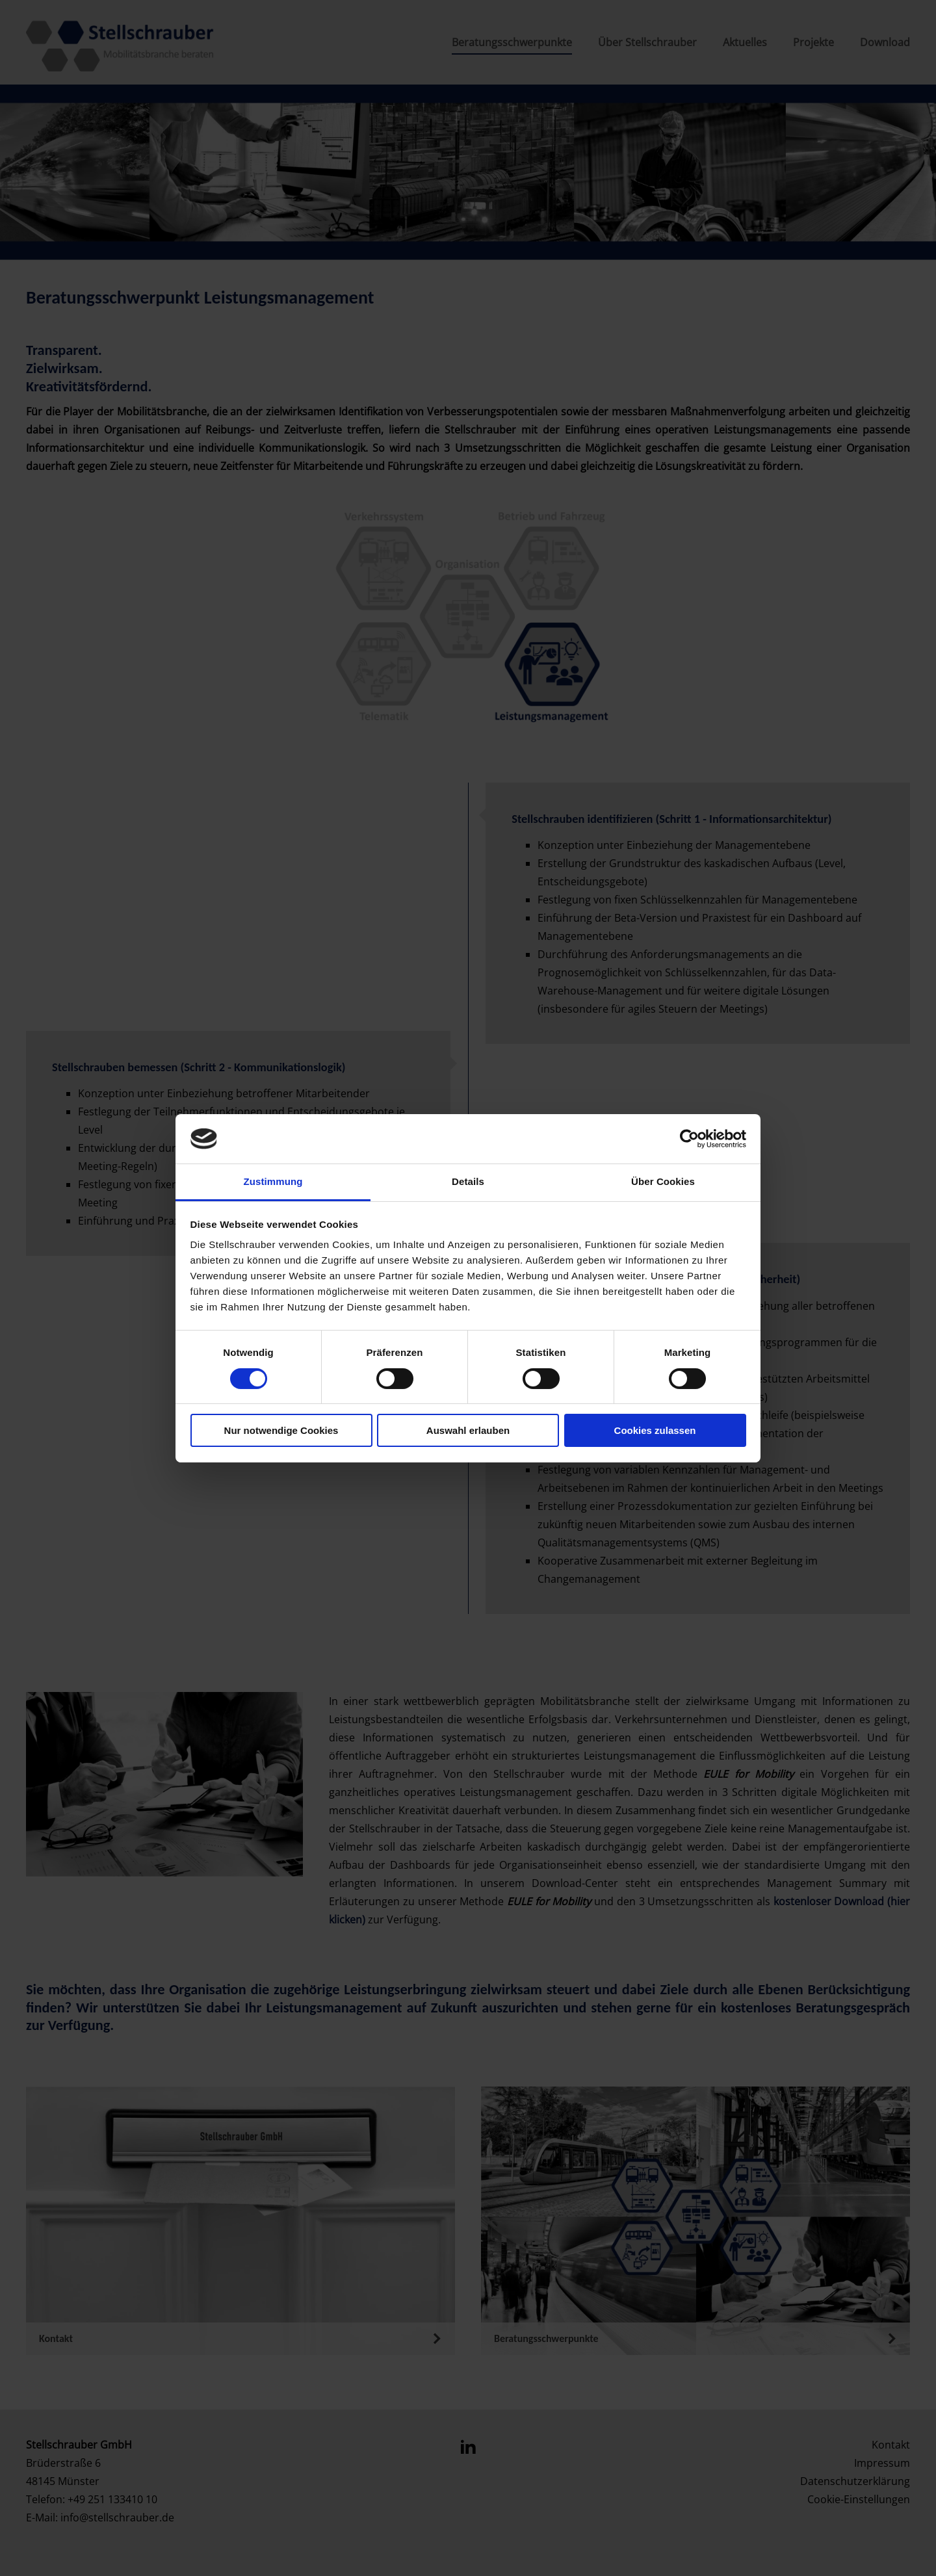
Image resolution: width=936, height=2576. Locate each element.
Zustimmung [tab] (273, 1181)
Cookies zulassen (655, 1430)
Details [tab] (468, 1181)
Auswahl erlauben (468, 1430)
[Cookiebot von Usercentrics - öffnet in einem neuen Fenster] (689, 1139)
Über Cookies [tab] (663, 1181)
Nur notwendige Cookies (281, 1430)
